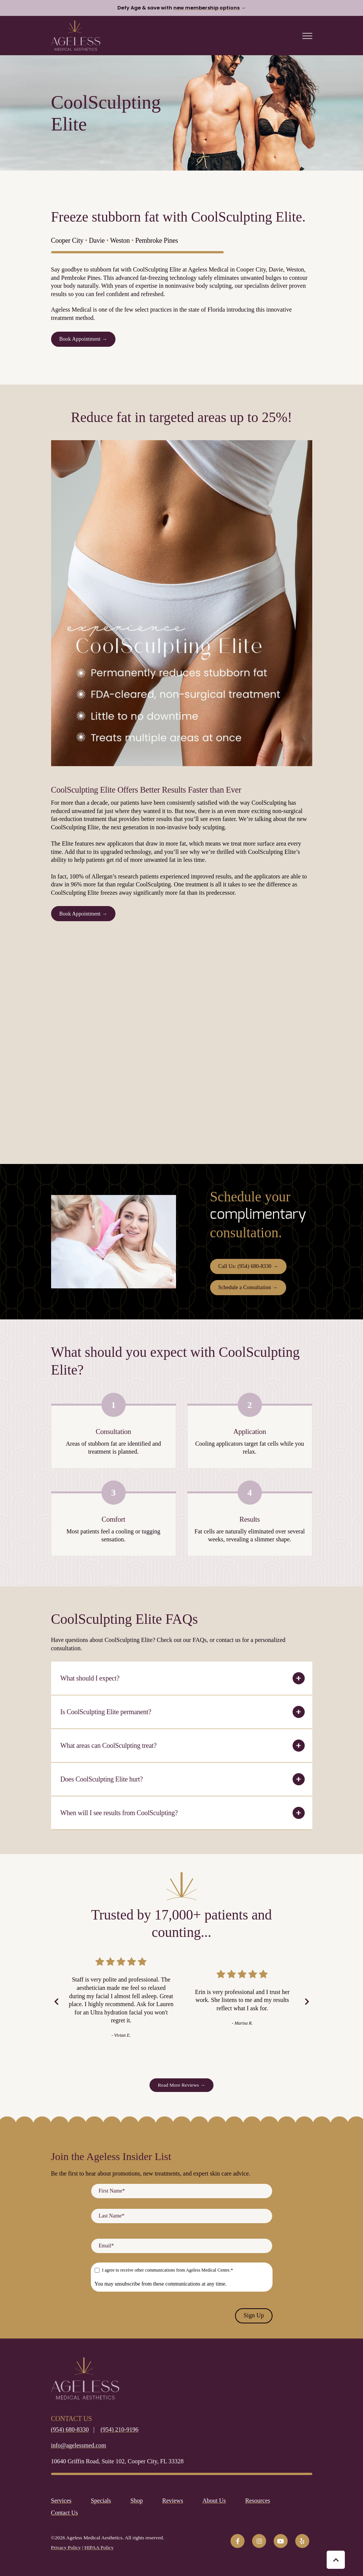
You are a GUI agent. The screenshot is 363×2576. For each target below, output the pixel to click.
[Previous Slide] (56, 2002)
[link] (75, 34)
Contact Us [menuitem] (64, 2512)
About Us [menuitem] (214, 2500)
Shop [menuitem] (136, 2500)
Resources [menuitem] (257, 2500)
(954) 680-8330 (70, 2429)
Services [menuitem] (61, 2500)
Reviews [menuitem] (172, 2500)
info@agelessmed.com (78, 2445)
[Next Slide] (307, 2002)
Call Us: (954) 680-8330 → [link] (248, 1266)
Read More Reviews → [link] (181, 2085)
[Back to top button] (336, 2560)
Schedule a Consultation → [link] (248, 1287)
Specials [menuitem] (101, 2500)
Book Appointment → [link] (83, 339)
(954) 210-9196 (120, 2429)
